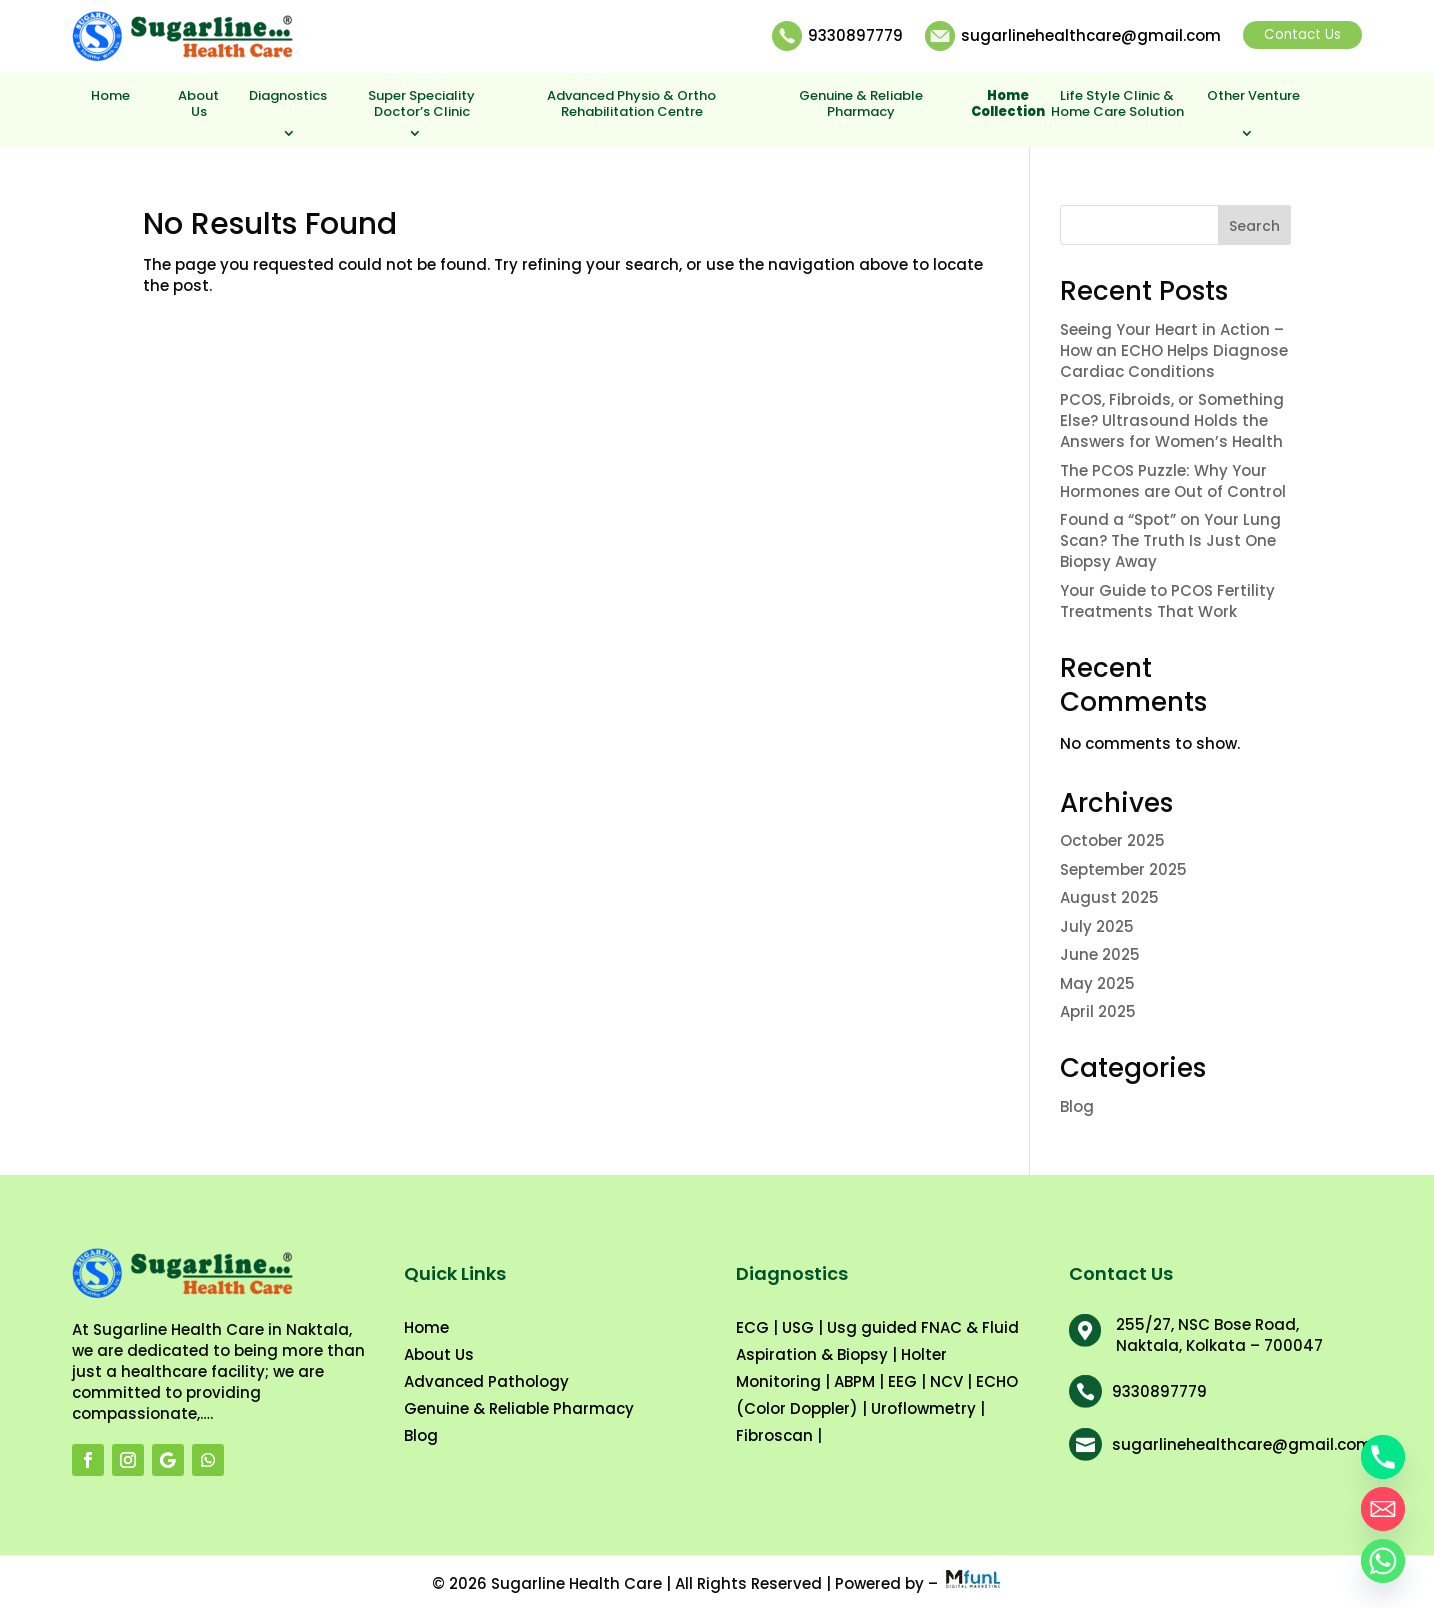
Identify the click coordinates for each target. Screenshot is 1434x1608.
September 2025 (1123, 869)
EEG (902, 1381)
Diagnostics (288, 96)
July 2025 (1097, 926)
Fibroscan (774, 1435)
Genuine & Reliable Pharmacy (861, 104)
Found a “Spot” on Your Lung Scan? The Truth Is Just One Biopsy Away (1170, 540)
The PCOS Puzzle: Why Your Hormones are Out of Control (1173, 481)
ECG (752, 1327)
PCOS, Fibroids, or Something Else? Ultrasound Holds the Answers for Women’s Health (1172, 420)
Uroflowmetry (923, 1408)
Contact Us (1302, 34)
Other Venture (1253, 96)
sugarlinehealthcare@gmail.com (1091, 35)
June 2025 (1100, 954)
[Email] (1383, 1509)
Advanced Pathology (486, 1381)
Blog (1077, 1106)
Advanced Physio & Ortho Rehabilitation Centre (631, 104)
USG (798, 1327)
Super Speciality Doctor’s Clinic (421, 104)
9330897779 (855, 35)
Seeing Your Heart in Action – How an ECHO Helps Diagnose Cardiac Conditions (1174, 350)
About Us (198, 104)
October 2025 (1112, 840)
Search (1254, 226)
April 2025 (1098, 1011)
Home (110, 96)
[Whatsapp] (1383, 1561)
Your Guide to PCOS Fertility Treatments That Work (1167, 601)
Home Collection (1008, 104)
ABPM (854, 1381)
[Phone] (1383, 1457)
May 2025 (1097, 983)
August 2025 (1109, 897)
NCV (946, 1381)
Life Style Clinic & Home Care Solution (1117, 104)
